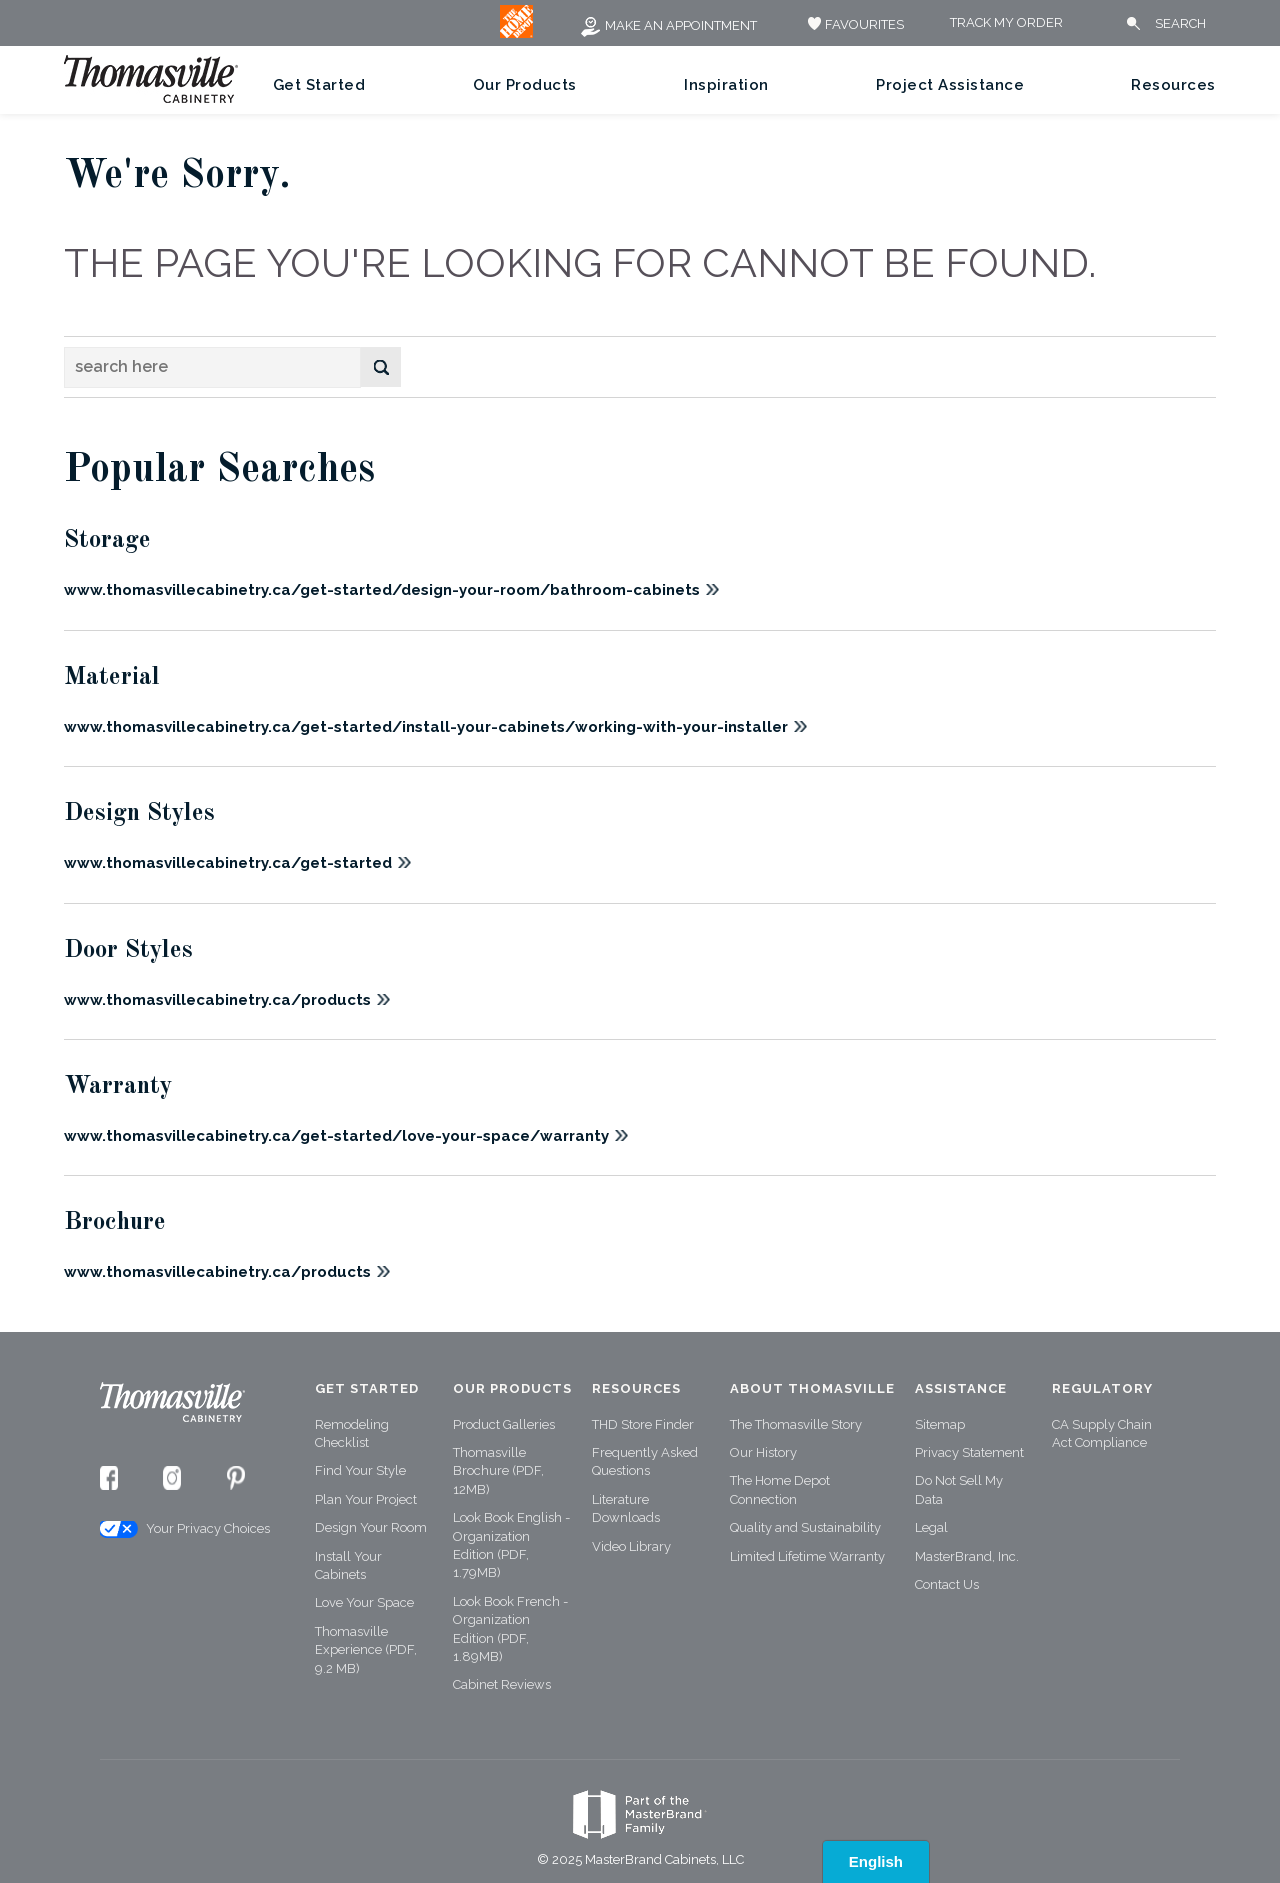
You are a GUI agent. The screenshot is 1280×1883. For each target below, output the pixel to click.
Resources (1173, 85)
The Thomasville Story (796, 1424)
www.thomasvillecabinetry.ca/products (217, 1000)
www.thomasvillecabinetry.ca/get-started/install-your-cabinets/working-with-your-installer (426, 727)
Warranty (118, 1086)
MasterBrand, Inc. (967, 1556)
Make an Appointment (668, 25)
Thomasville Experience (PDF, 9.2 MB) (366, 1650)
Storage (107, 540)
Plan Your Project (366, 1499)
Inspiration (726, 85)
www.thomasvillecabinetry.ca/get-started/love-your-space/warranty (336, 1136)
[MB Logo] (516, 33)
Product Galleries (504, 1424)
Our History (763, 1452)
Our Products (525, 85)
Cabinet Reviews (502, 1684)
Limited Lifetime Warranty (807, 1556)
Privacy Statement (969, 1452)
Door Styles (128, 950)
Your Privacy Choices (184, 1529)
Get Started (319, 85)
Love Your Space (364, 1602)
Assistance (961, 1389)
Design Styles (139, 813)
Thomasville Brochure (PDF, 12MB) (498, 1471)
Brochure (115, 1222)
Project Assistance (950, 85)
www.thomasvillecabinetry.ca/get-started (228, 863)
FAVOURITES (853, 24)
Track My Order (1006, 23)
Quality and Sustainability (805, 1527)
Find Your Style (360, 1470)
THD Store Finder (643, 1424)
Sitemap (940, 1424)
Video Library (631, 1546)
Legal (931, 1527)
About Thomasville (812, 1389)
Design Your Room (371, 1527)
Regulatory (1102, 1389)
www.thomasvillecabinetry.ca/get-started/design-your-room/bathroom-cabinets (382, 590)
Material (112, 677)
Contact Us (947, 1584)
